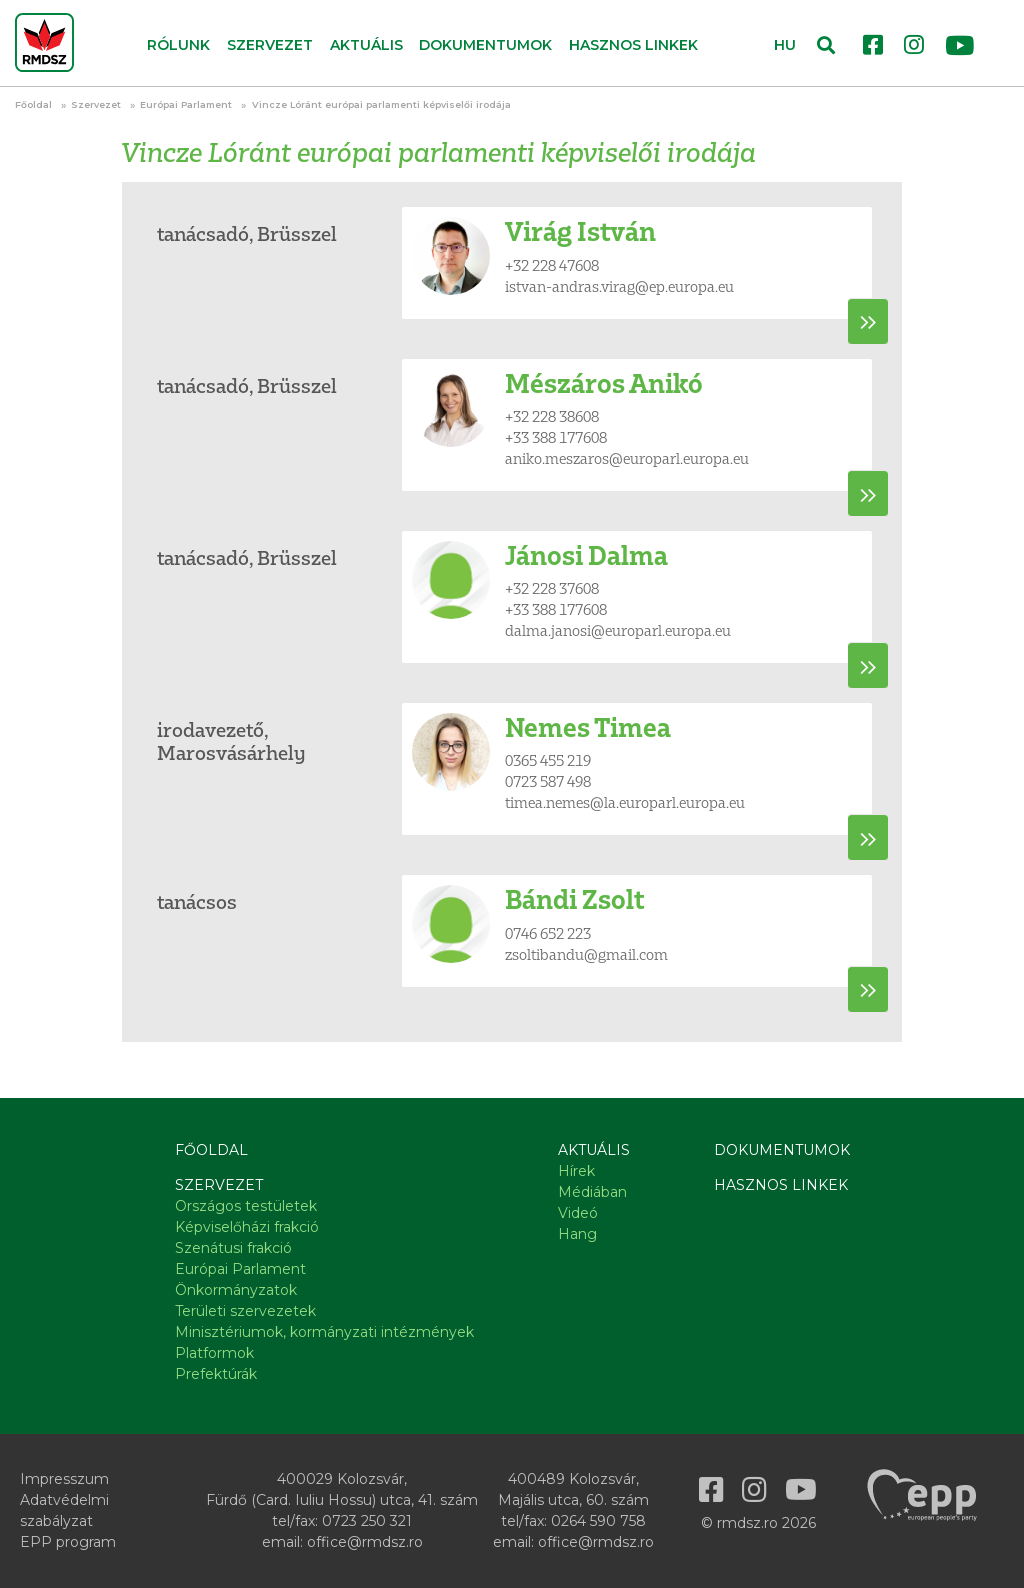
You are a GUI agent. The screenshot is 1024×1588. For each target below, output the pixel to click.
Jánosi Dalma (586, 555)
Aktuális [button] (366, 45)
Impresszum (64, 1479)
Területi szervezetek (245, 1311)
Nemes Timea (588, 727)
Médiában (592, 1192)
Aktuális (594, 1150)
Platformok (214, 1353)
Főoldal (33, 104)
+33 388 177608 (556, 437)
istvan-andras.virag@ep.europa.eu (619, 286)
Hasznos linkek (633, 45)
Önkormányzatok (236, 1290)
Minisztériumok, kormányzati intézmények (324, 1332)
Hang (577, 1234)
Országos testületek (246, 1206)
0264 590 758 (598, 1521)
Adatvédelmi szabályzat (64, 1510)
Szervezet (96, 104)
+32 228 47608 (552, 265)
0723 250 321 (367, 1521)
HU (785, 45)
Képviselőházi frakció (247, 1227)
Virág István (580, 231)
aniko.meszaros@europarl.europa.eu (627, 458)
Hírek (576, 1171)
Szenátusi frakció (233, 1248)
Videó (578, 1213)
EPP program (68, 1542)
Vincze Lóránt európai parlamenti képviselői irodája (381, 104)
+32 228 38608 (552, 416)
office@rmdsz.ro (365, 1542)
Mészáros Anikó (604, 383)
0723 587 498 (548, 781)
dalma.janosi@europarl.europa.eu (618, 630)
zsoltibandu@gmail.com (586, 954)
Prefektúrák (216, 1374)
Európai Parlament (186, 104)
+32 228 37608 (552, 588)
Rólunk (178, 45)
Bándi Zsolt (574, 899)
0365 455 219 (548, 760)
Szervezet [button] (270, 45)
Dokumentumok (485, 45)
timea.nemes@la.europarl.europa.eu (625, 802)
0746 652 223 (548, 933)
